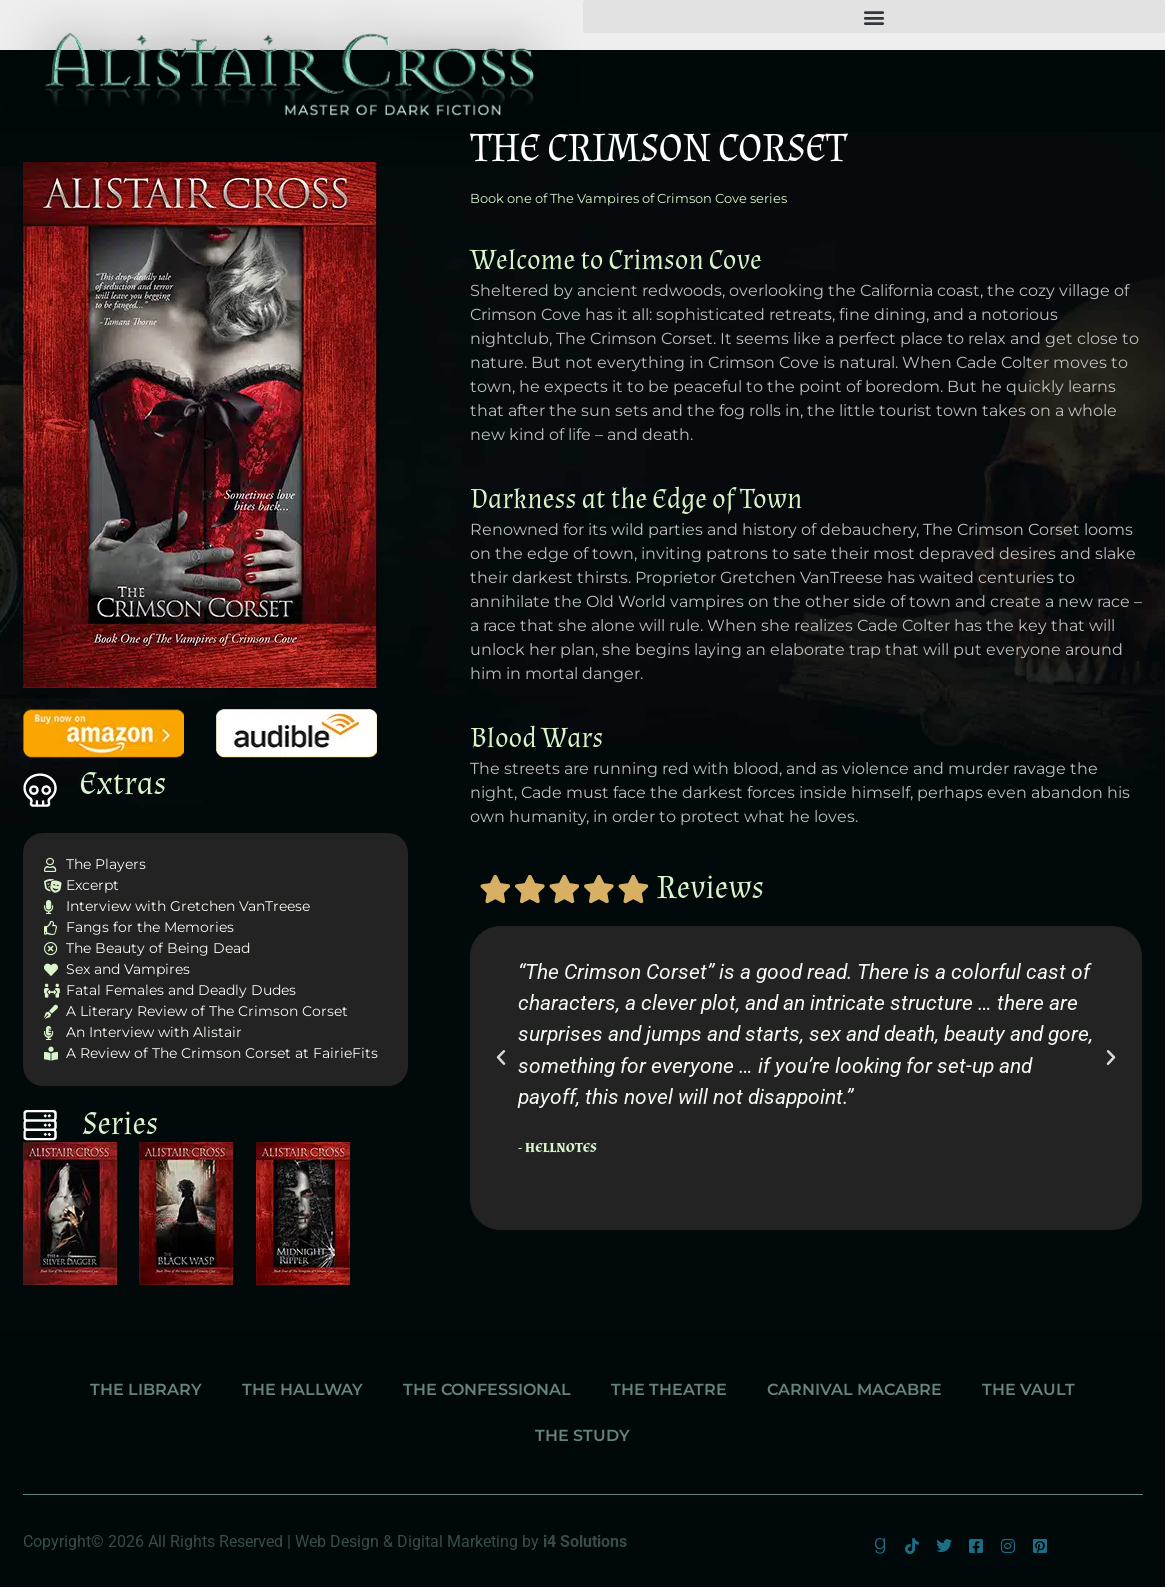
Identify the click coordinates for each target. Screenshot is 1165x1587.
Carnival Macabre (854, 1389)
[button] (874, 16)
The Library (146, 1389)
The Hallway (302, 1389)
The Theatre (669, 1389)
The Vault (1028, 1389)
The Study (582, 1435)
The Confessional (487, 1389)
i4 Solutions (585, 1541)
